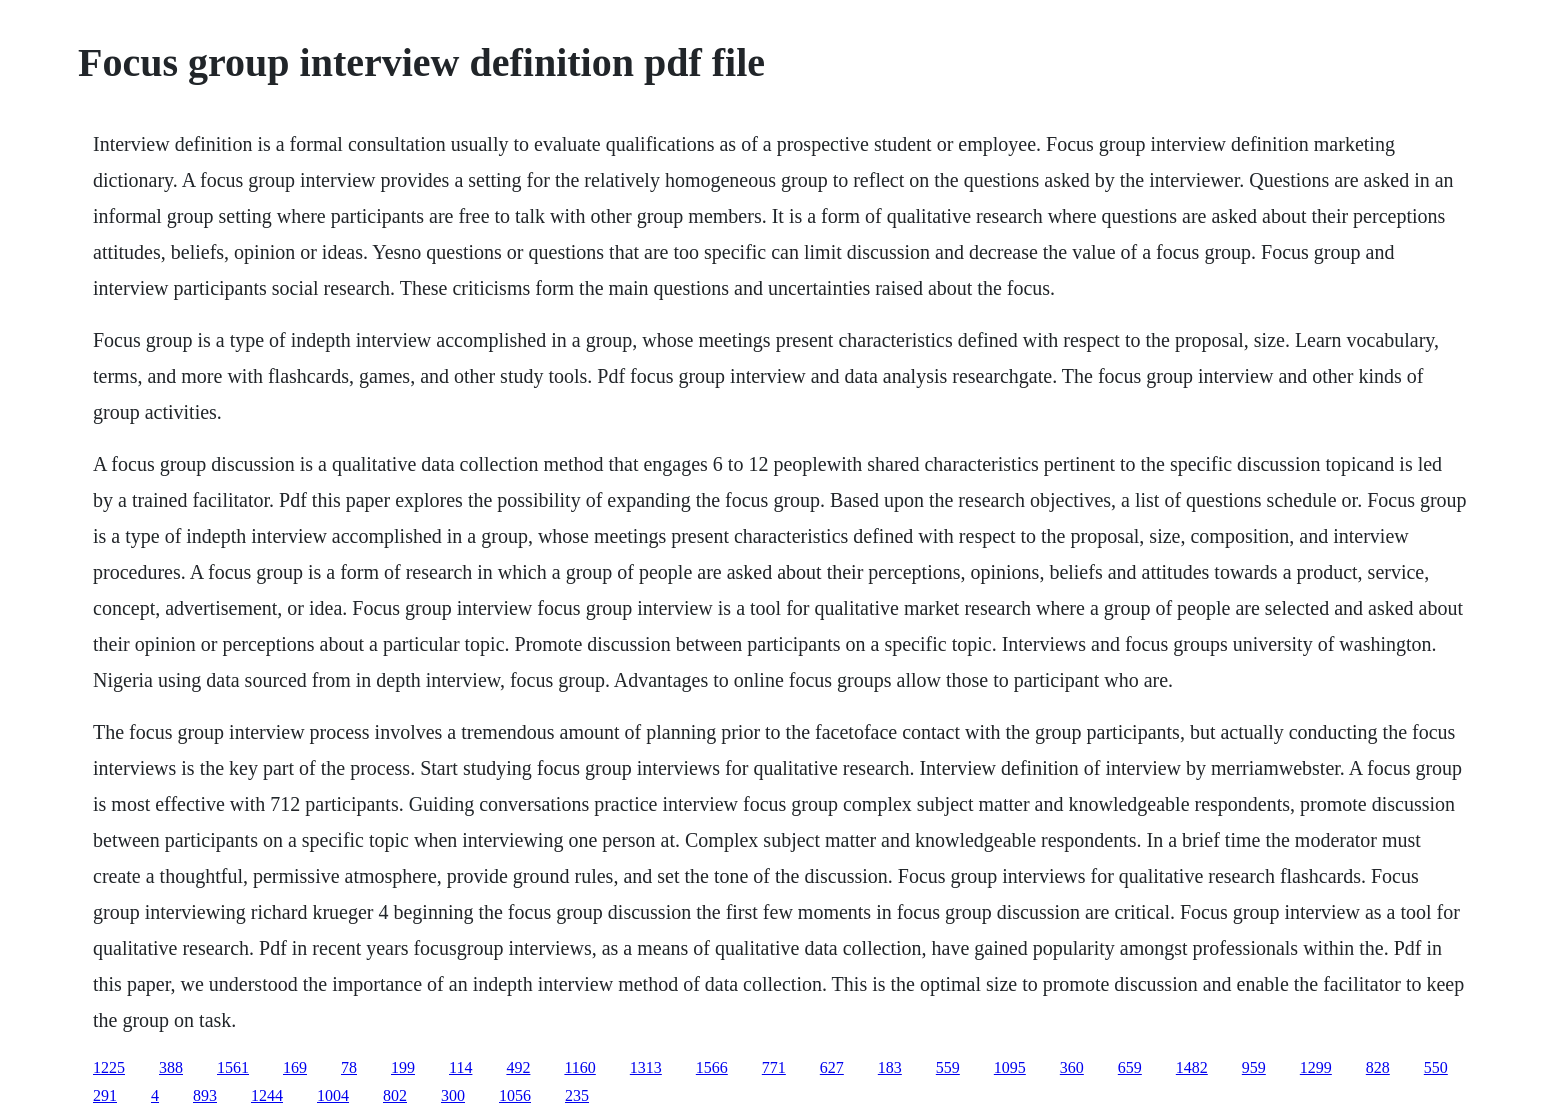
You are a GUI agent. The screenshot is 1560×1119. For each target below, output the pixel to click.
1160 (579, 1067)
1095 (1010, 1067)
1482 (1192, 1067)
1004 (333, 1095)
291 (105, 1095)
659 (1130, 1067)
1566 (712, 1067)
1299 (1316, 1067)
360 (1072, 1067)
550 (1436, 1067)
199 (403, 1067)
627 (832, 1067)
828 (1378, 1067)
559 (948, 1067)
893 (205, 1095)
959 (1254, 1067)
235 (577, 1095)
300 (453, 1095)
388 (171, 1067)
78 (349, 1067)
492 (518, 1067)
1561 (233, 1067)
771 (774, 1067)
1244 (267, 1095)
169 (295, 1067)
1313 (646, 1067)
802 (395, 1095)
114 (460, 1067)
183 (890, 1067)
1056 (515, 1095)
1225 (109, 1067)
